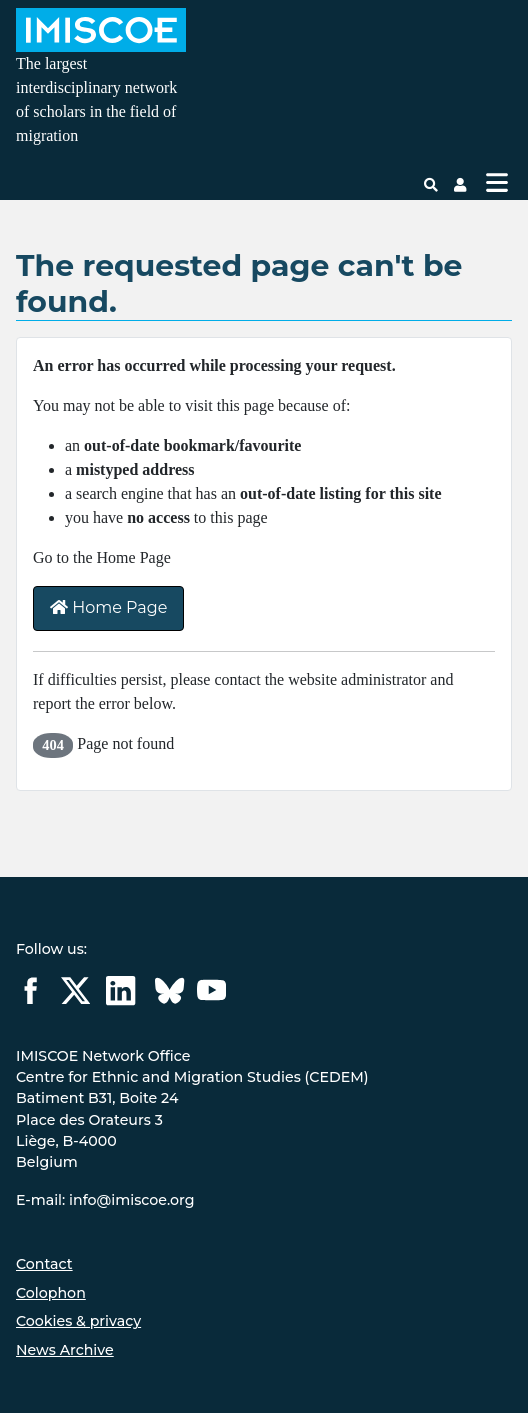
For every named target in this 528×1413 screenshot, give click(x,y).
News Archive (65, 1350)
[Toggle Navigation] (497, 182)
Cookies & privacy (78, 1321)
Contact (44, 1264)
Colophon (51, 1293)
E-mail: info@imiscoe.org (105, 1200)
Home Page (108, 607)
